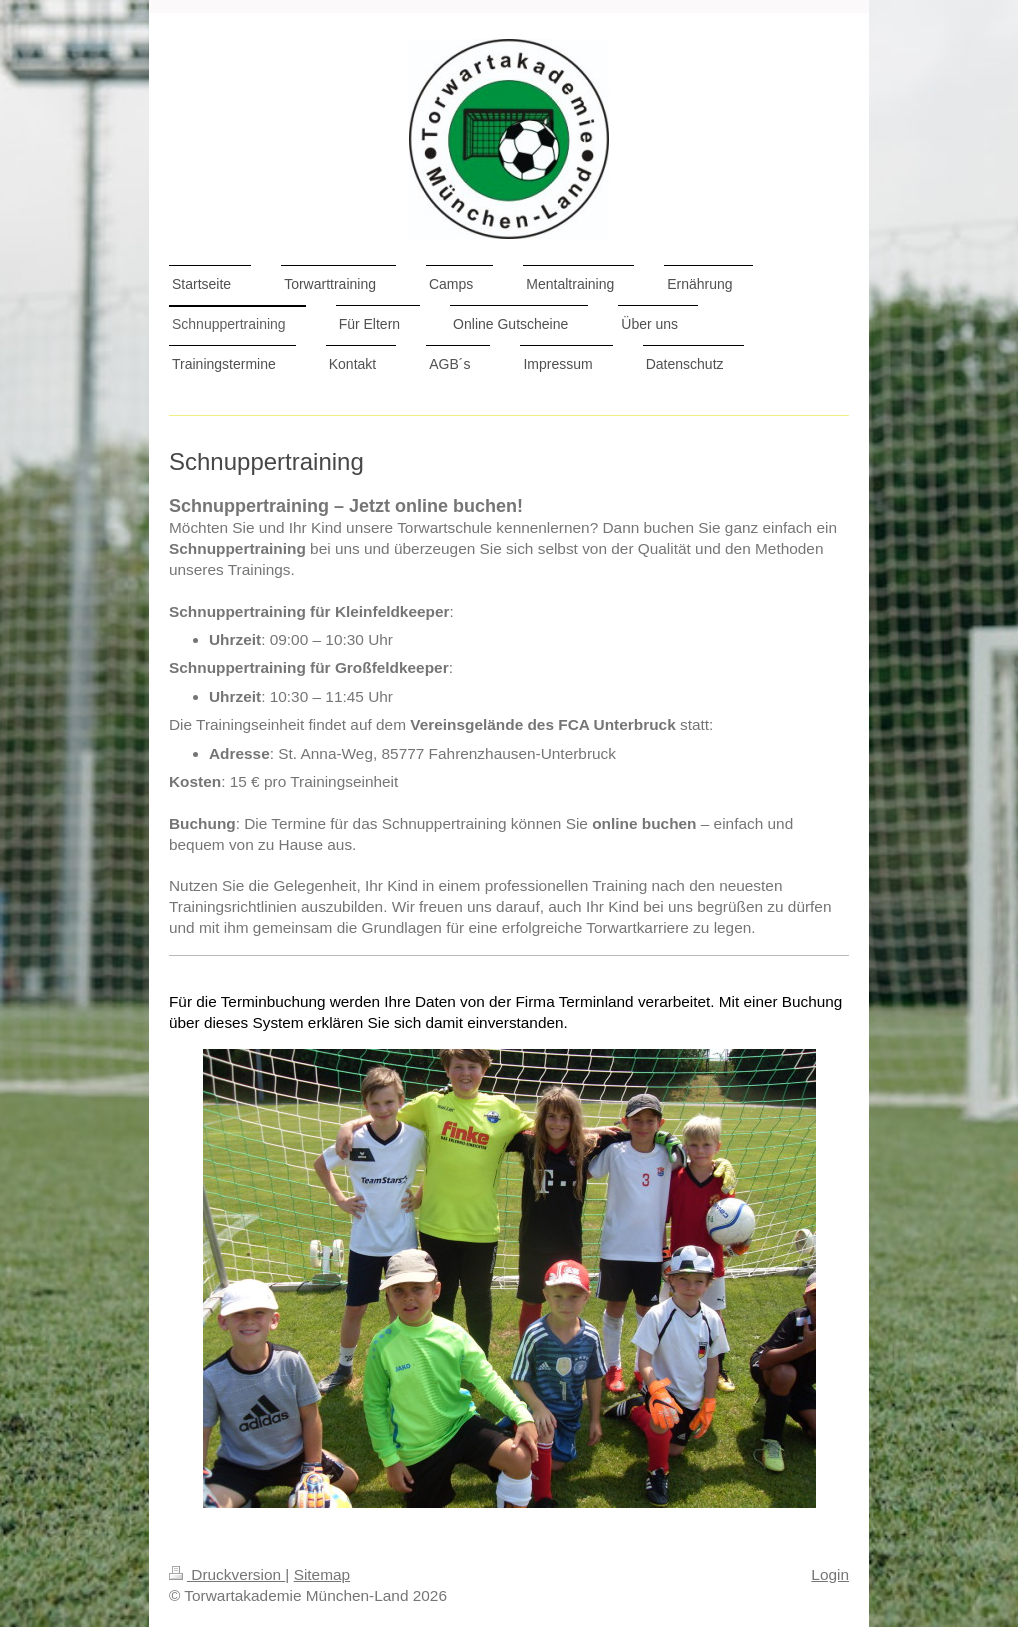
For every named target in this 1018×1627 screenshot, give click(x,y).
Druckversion (227, 1574)
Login (830, 1574)
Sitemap (322, 1574)
